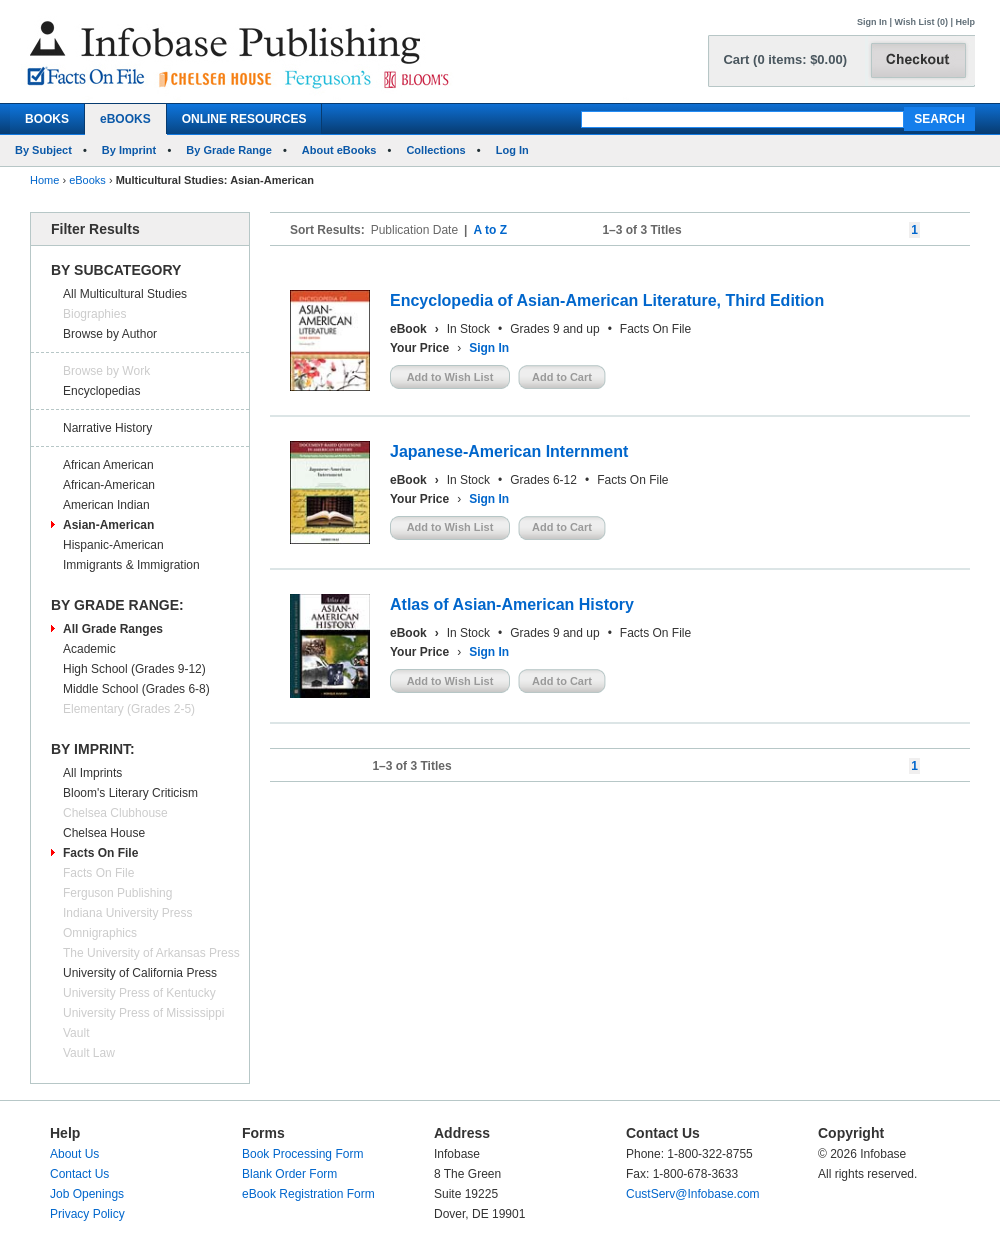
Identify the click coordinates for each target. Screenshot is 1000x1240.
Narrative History (107, 428)
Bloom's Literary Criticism (130, 793)
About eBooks (339, 150)
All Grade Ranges (113, 629)
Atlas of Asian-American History (512, 604)
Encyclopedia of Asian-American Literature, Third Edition (607, 300)
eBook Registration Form (308, 1194)
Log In (512, 150)
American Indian (106, 505)
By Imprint (129, 150)
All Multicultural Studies (125, 294)
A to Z (490, 230)
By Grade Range (229, 150)
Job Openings (87, 1194)
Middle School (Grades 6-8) (136, 689)
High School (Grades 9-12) (134, 669)
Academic (89, 649)
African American (108, 465)
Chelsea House (104, 833)
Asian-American (108, 525)
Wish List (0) (921, 22)
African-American (109, 485)
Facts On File (100, 853)
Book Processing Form (302, 1154)
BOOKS (47, 119)
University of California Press (140, 973)
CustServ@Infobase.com (693, 1194)
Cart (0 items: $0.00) (785, 59)
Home (44, 180)
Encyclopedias (101, 391)
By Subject (43, 150)
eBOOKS (125, 119)
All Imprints (92, 773)
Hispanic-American (113, 545)
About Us (74, 1154)
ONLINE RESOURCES (244, 119)
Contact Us (79, 1174)
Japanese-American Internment (509, 451)
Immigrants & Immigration (131, 565)
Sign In (872, 22)
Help (965, 22)
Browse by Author (110, 334)
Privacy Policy (87, 1214)
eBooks (87, 180)
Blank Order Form (289, 1174)
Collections (435, 150)
